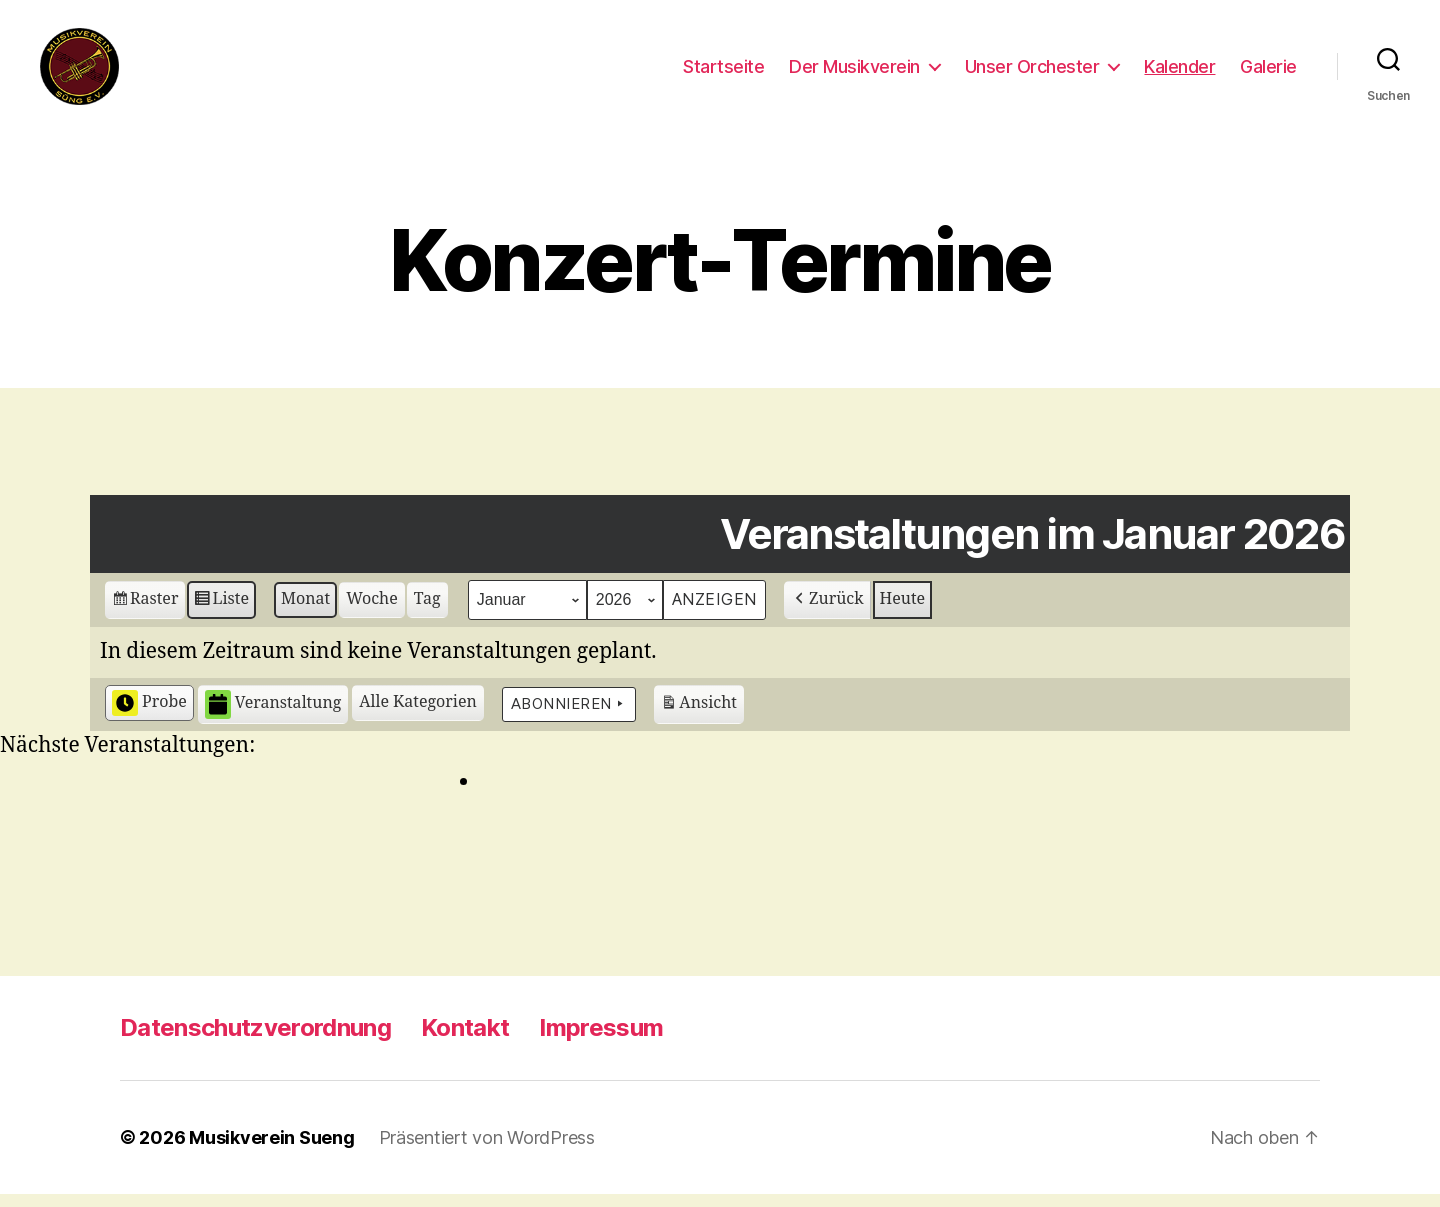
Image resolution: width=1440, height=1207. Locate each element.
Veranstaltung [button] (273, 717)
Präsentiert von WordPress (487, 1150)
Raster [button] (144, 615)
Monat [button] (305, 612)
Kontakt (465, 1040)
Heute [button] (903, 612)
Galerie (1268, 72)
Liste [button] (221, 615)
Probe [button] (149, 716)
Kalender (1179, 72)
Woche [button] (372, 612)
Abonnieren (569, 717)
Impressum (601, 1040)
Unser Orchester (1032, 72)
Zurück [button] (827, 612)
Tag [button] (427, 612)
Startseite (723, 72)
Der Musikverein (854, 72)
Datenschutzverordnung (255, 1040)
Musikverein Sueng (271, 1150)
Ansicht (698, 720)
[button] (418, 716)
